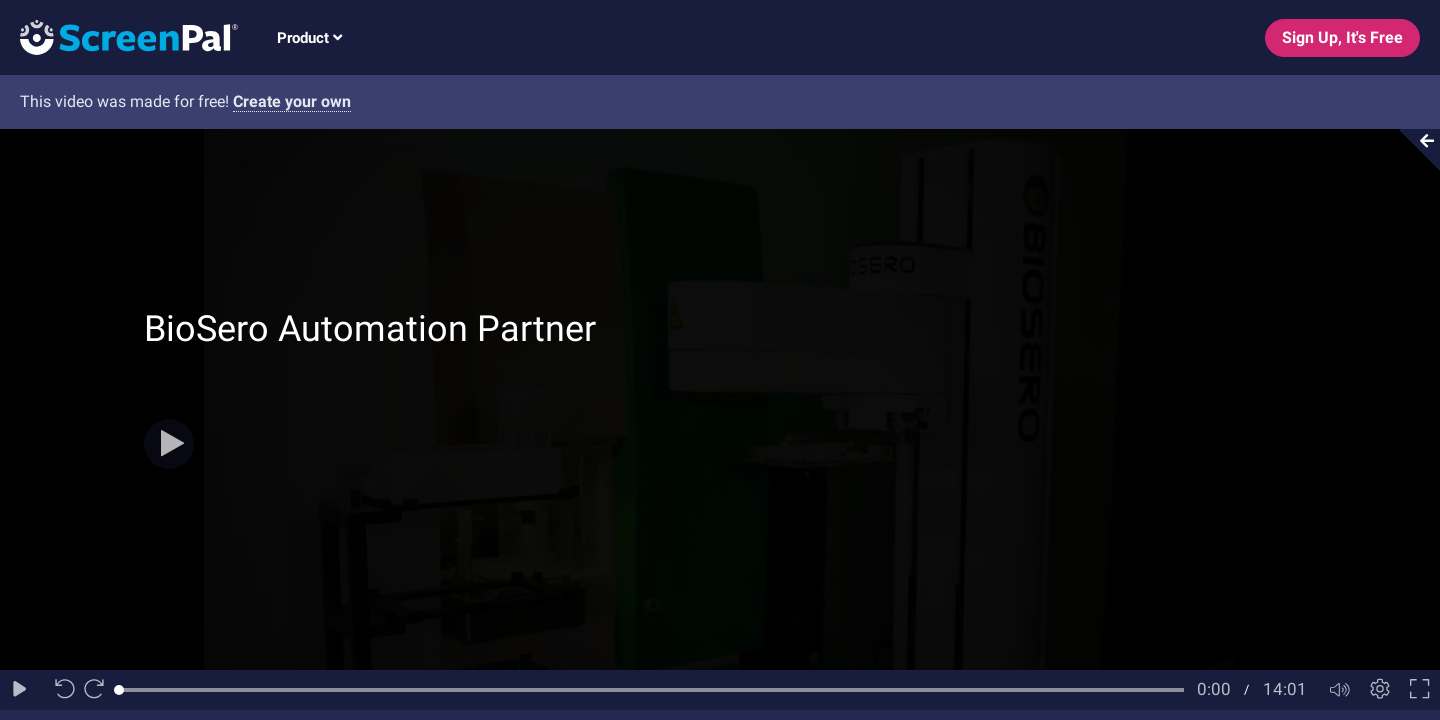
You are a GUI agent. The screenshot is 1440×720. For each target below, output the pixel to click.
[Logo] (119, 36)
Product (309, 38)
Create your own (292, 101)
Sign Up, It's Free (1342, 37)
